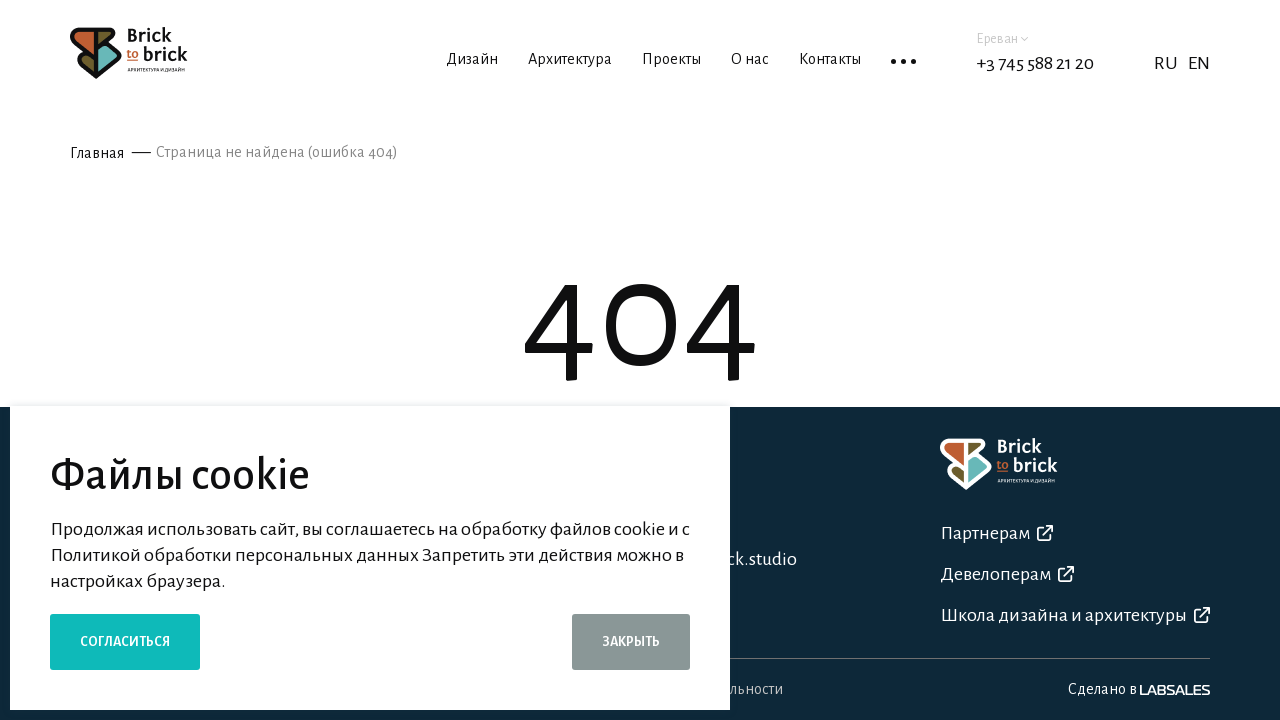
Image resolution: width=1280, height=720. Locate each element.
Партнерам (996, 533)
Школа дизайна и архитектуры (1075, 615)
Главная (97, 153)
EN (1199, 63)
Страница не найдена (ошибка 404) (277, 152)
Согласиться (125, 642)
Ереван (1002, 39)
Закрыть (631, 642)
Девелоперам (1007, 574)
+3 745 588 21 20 (1035, 63)
